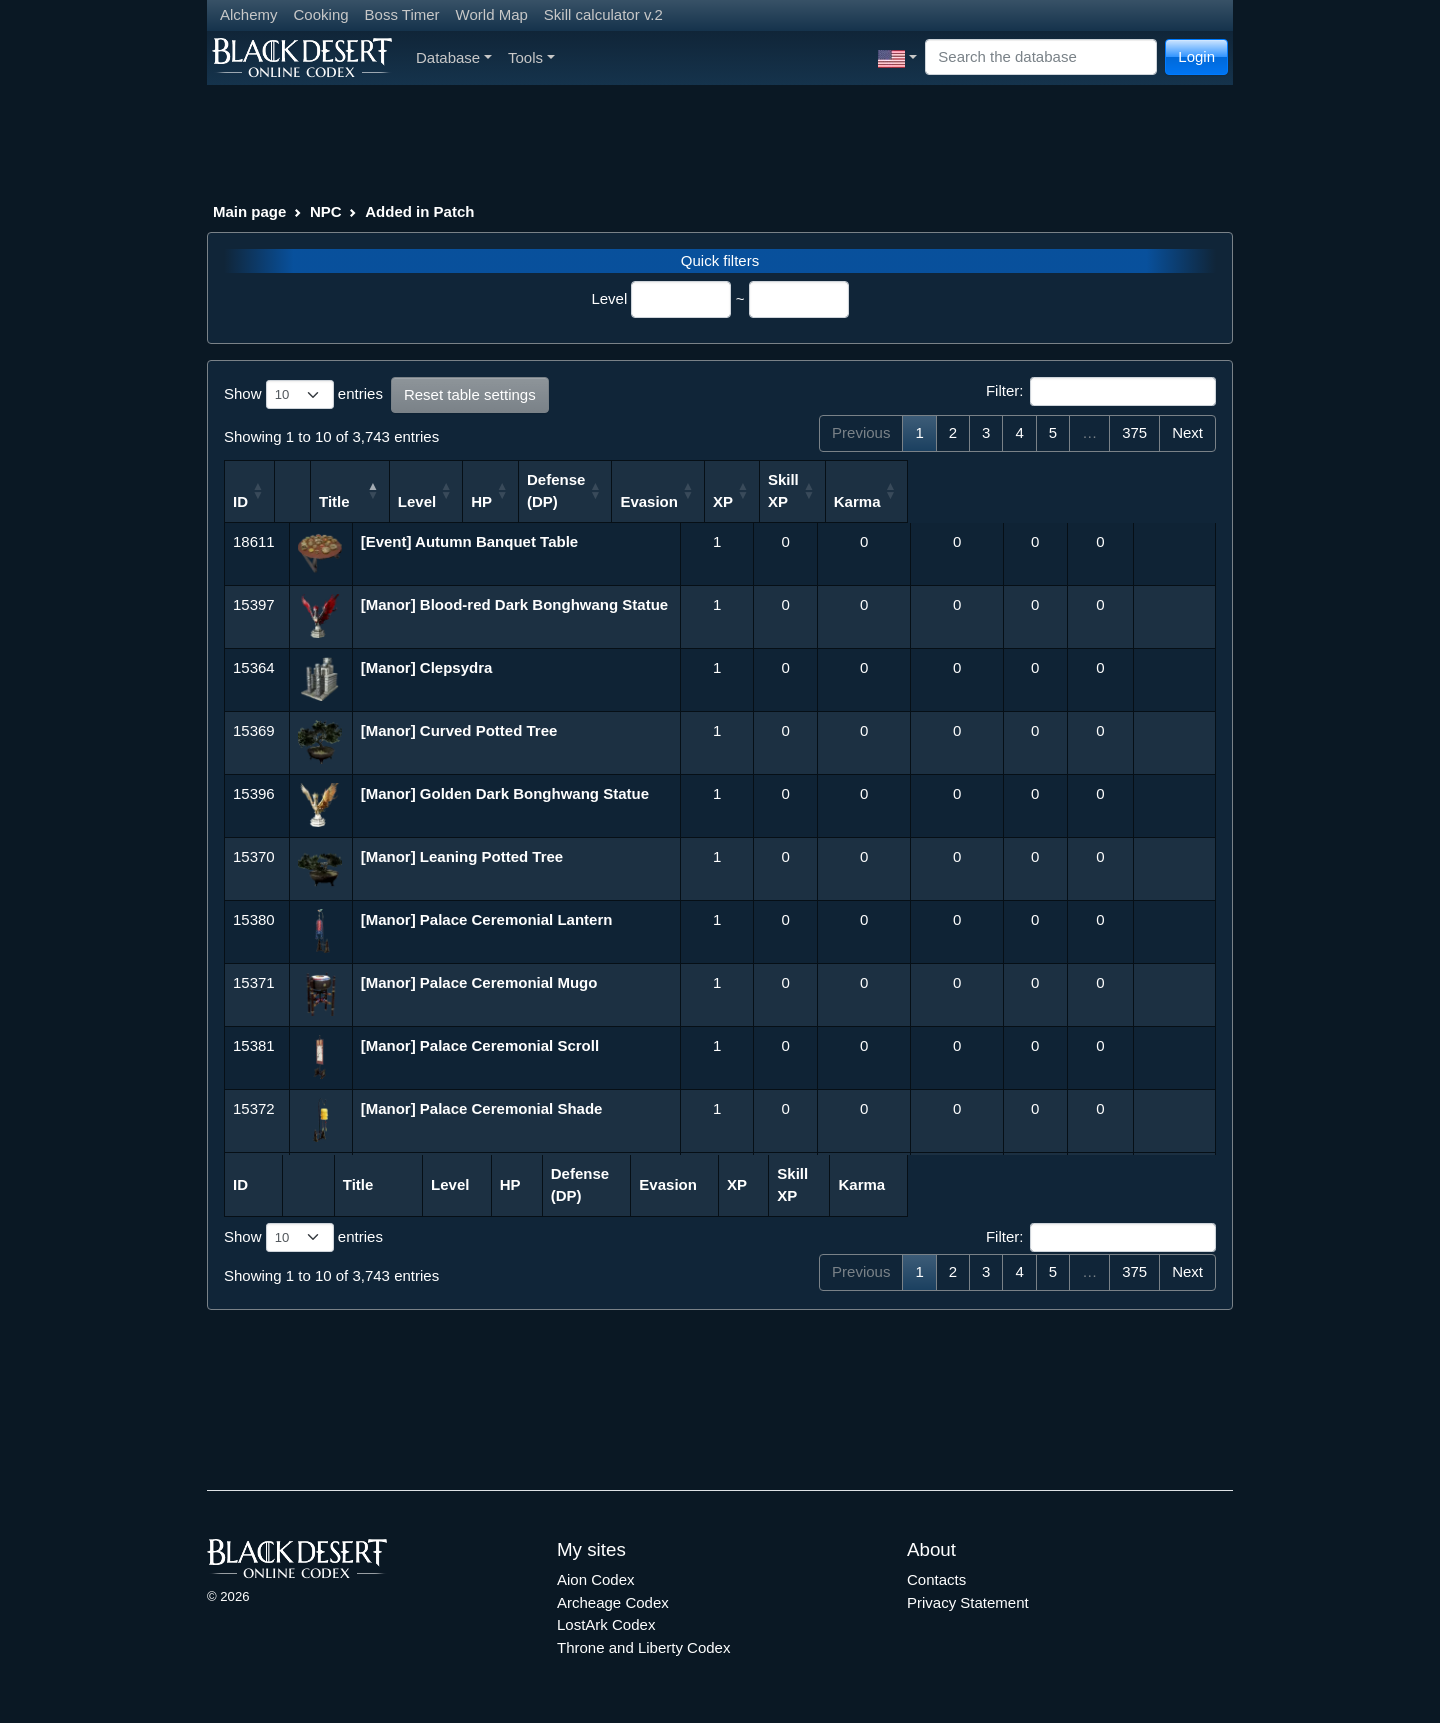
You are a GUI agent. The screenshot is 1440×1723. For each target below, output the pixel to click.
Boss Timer (402, 14)
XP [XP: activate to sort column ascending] (1014, 501)
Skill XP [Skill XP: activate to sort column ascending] (1084, 491)
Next (1187, 432)
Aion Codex (596, 1579)
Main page (249, 211)
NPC (326, 211)
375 (1134, 432)
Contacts (936, 1579)
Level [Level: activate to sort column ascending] (693, 501)
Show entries (303, 395)
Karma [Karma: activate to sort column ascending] (1164, 501)
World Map (492, 14)
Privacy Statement (968, 1602)
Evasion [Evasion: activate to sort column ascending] (940, 501)
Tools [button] (531, 57)
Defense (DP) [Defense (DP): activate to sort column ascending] (846, 491)
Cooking (321, 14)
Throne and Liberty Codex (643, 1647)
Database (454, 57)
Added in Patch (419, 211)
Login (1196, 56)
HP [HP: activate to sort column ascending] (762, 501)
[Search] (1041, 57)
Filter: (1101, 392)
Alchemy (249, 14)
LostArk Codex (606, 1624)
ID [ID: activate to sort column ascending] (240, 501)
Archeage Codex (613, 1602)
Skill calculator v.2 (603, 14)
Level (609, 298)
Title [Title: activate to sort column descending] (393, 501)
